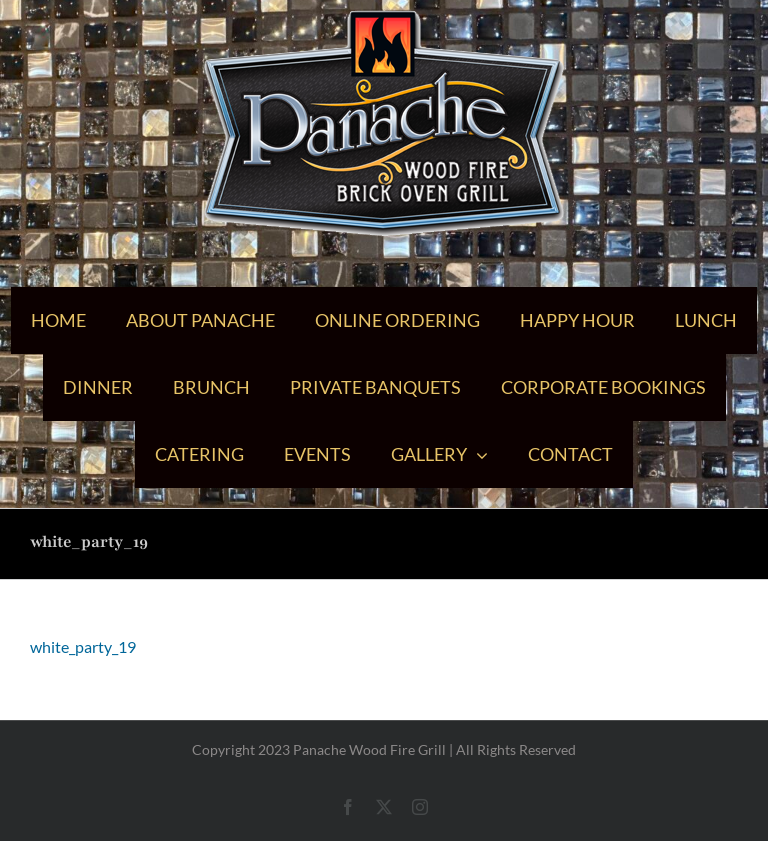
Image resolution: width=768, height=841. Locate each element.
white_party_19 (83, 646)
